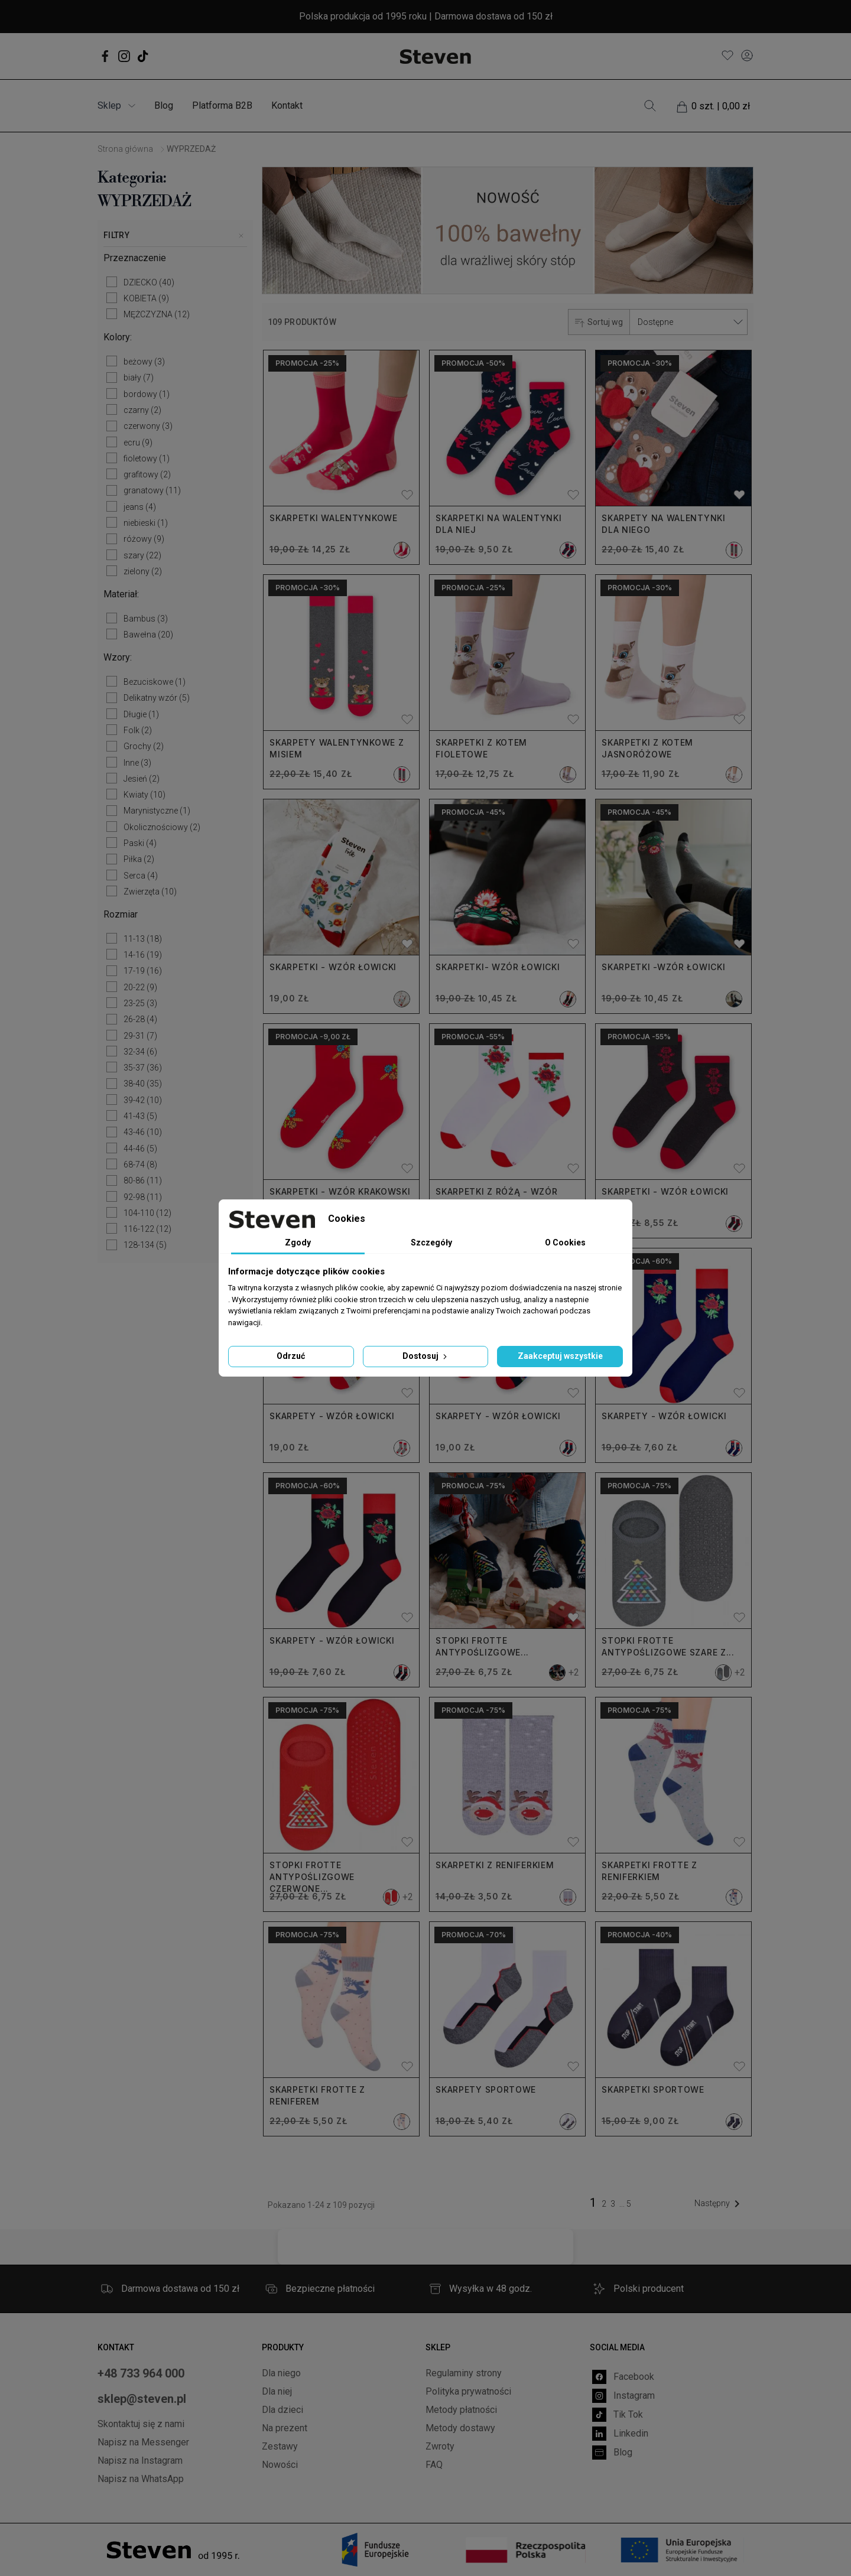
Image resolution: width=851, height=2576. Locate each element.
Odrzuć (291, 1356)
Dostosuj (425, 1356)
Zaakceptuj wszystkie (560, 1356)
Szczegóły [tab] (431, 1242)
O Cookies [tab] (565, 1242)
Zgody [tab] (298, 1242)
